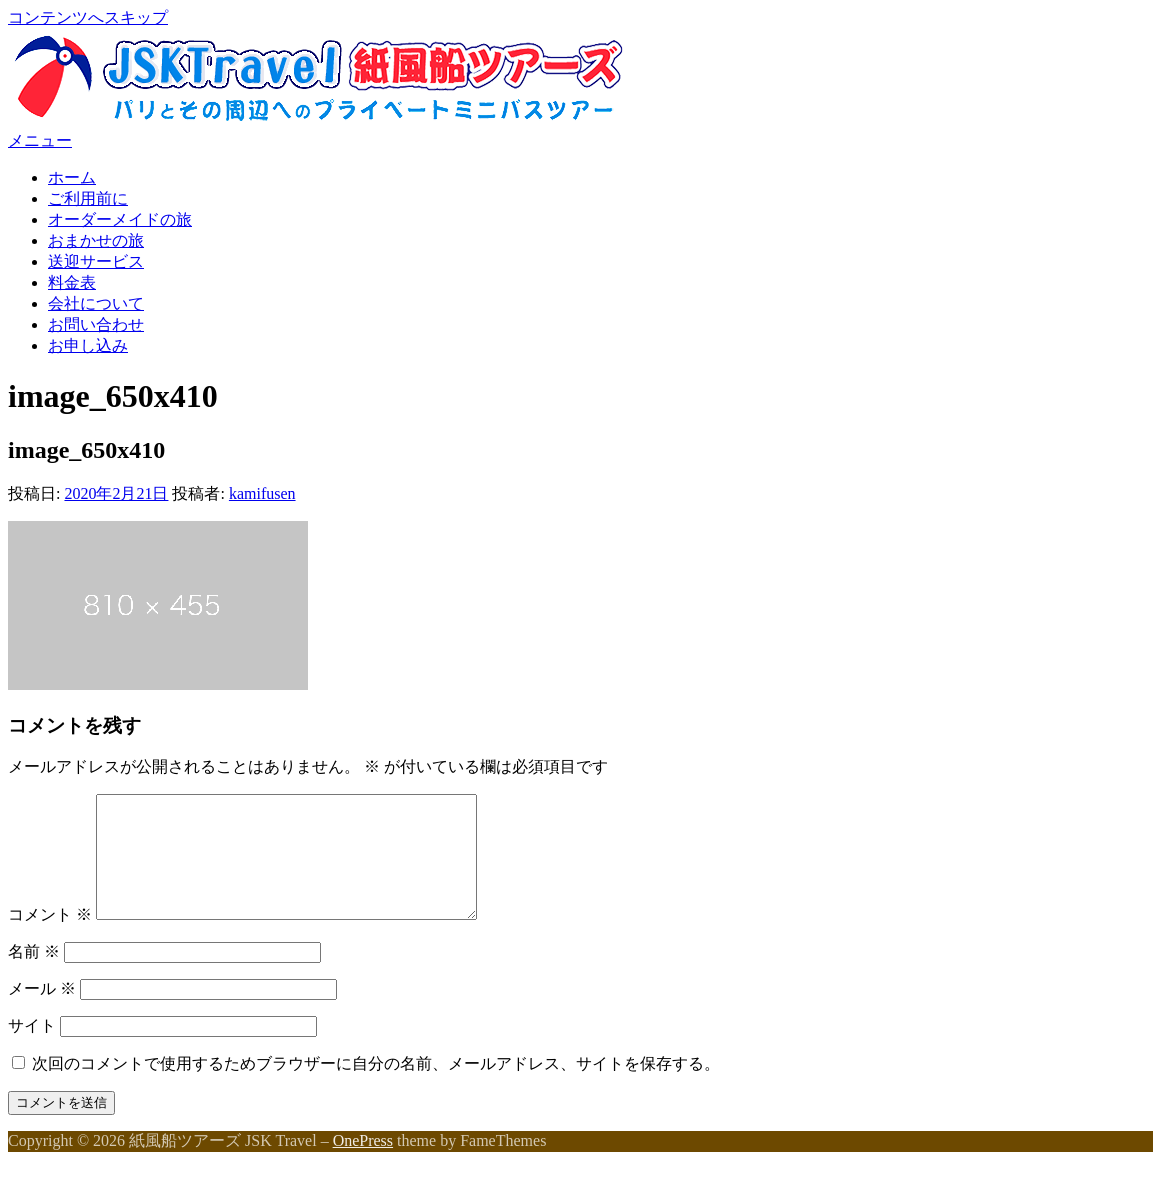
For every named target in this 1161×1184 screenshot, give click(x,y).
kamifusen (262, 493)
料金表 (72, 282)
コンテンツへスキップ (88, 17)
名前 (34, 975)
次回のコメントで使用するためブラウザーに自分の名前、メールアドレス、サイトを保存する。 (376, 1087)
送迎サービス (96, 261)
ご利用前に (88, 198)
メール (42, 1012)
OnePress (363, 1164)
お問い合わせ (96, 324)
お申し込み (88, 345)
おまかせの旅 (96, 240)
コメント (50, 938)
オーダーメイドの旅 (120, 219)
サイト (32, 1049)
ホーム (72, 177)
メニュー (40, 140)
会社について (96, 303)
